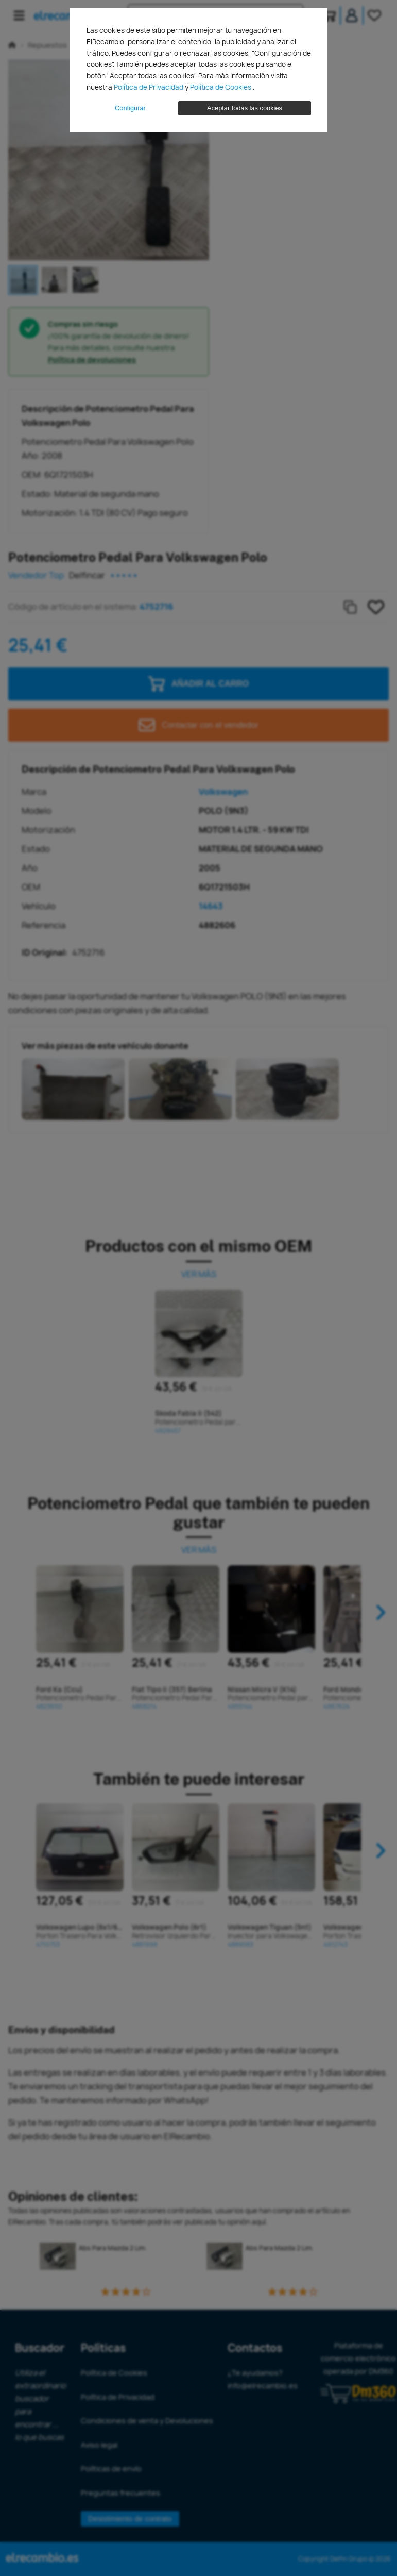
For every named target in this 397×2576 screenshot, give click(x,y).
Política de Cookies (221, 87)
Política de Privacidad (149, 87)
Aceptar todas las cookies (244, 108)
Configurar (130, 108)
